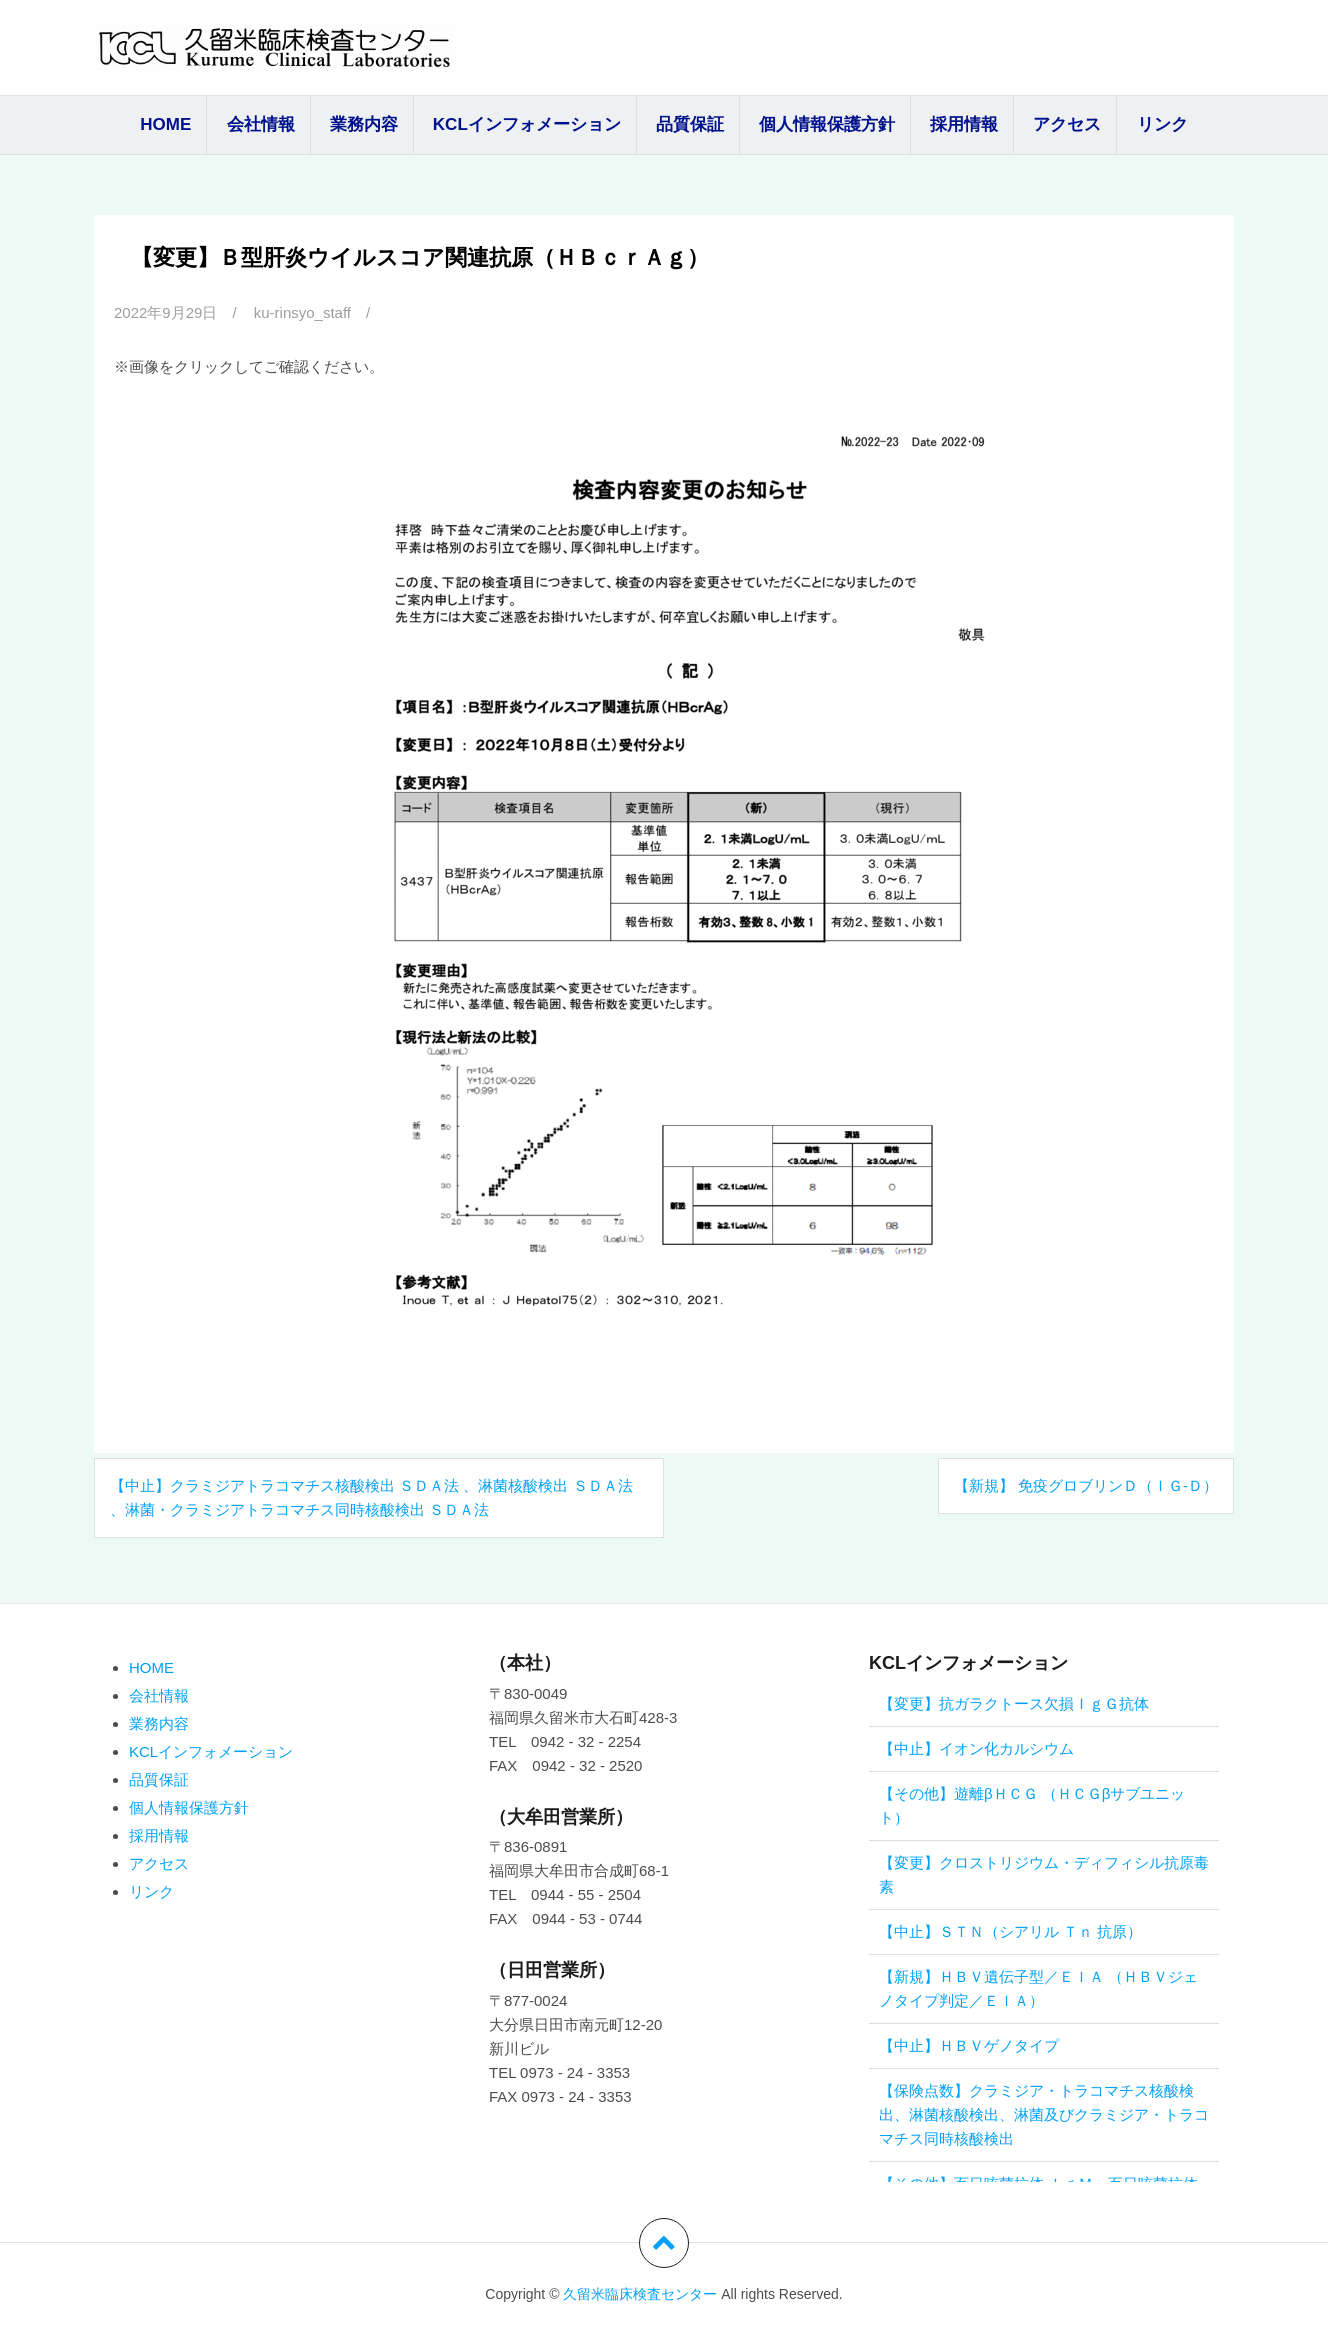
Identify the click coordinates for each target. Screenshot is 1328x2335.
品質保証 (690, 124)
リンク (1162, 124)
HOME (165, 124)
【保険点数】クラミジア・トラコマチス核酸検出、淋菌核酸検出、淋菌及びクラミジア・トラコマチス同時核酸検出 (1044, 2114)
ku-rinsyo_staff (302, 312)
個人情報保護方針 (827, 124)
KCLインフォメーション (527, 124)
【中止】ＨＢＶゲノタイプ (969, 2045)
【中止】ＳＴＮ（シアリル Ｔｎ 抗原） (1010, 1931)
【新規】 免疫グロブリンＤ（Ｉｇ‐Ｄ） (1086, 1485)
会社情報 (261, 124)
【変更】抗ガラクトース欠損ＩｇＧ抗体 (1014, 1703)
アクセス (1067, 124)
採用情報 (964, 124)
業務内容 (364, 124)
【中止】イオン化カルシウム (976, 1748)
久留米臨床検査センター (640, 2294)
